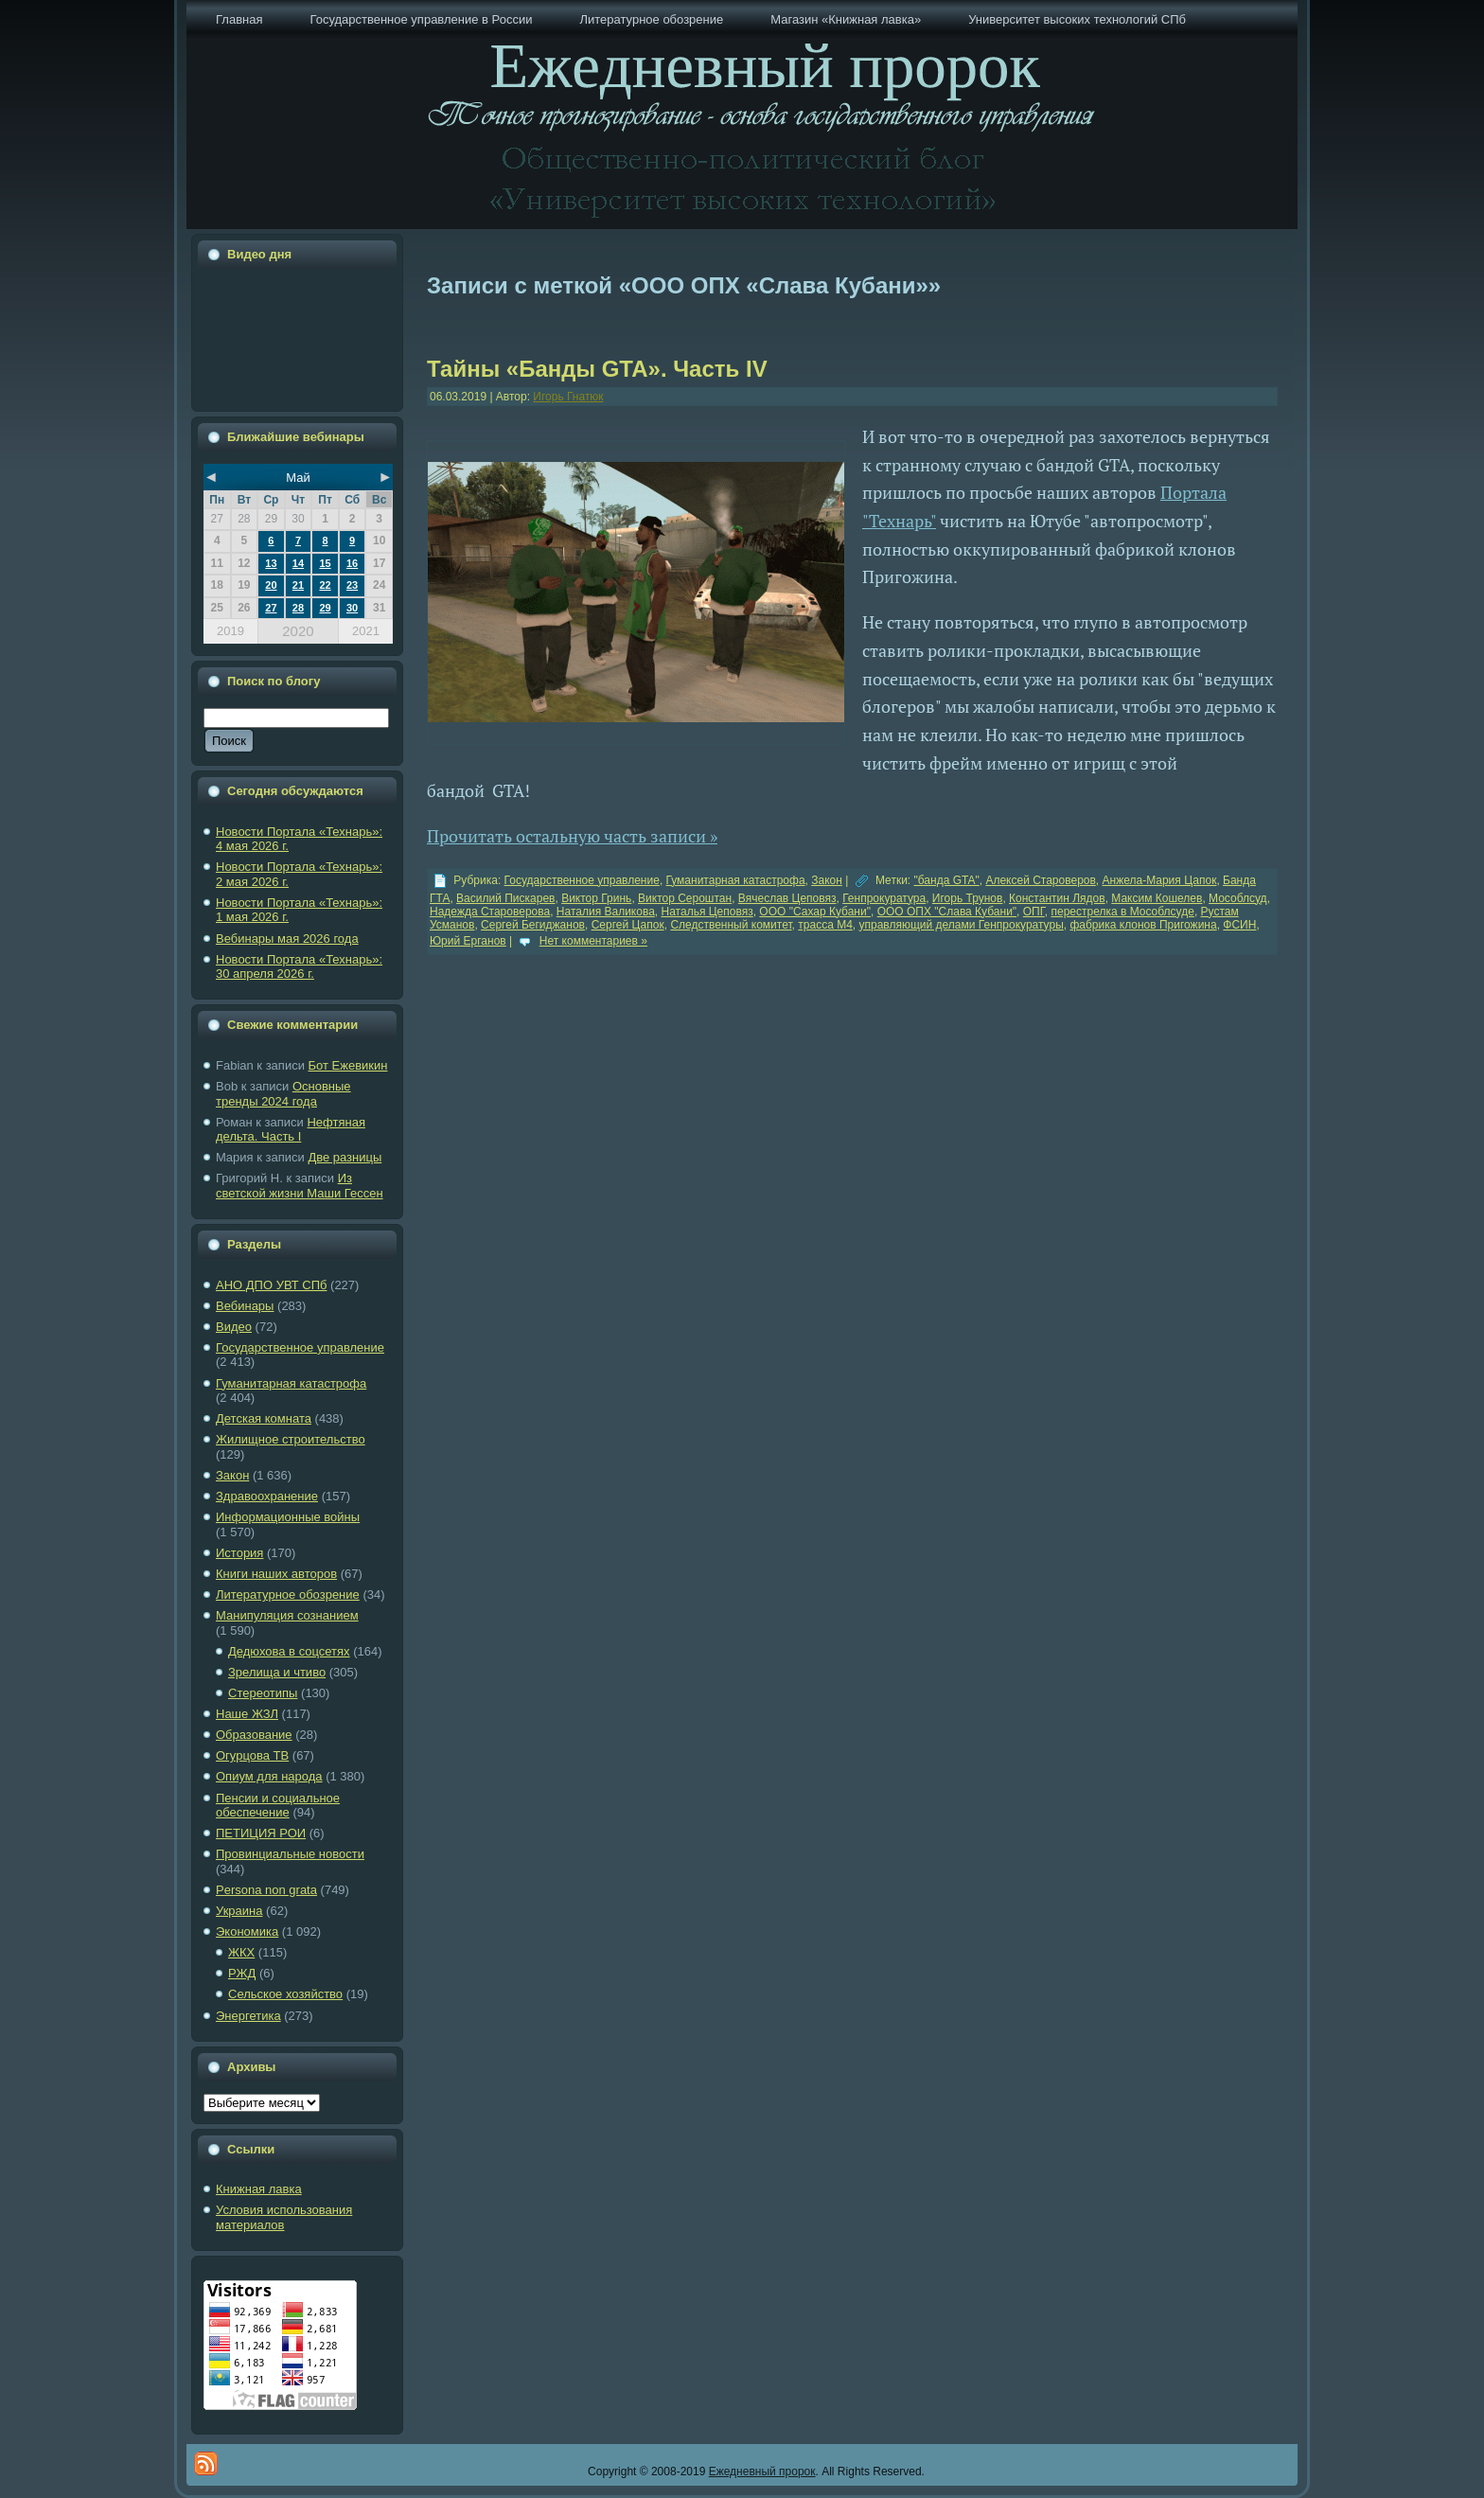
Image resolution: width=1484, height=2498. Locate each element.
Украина (239, 1911)
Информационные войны (288, 1517)
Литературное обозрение (288, 1594)
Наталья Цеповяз (707, 911)
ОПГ (1034, 911)
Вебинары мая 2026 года (287, 938)
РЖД (242, 1973)
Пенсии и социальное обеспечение (278, 1805)
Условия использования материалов (284, 2217)
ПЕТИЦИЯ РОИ (261, 1833)
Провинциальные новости (290, 1854)
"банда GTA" (947, 880)
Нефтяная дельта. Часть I (290, 1129)
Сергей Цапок (628, 924)
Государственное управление (300, 1347)
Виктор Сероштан (685, 898)
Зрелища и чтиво (277, 1672)
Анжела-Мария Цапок (1160, 880)
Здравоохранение (267, 1496)
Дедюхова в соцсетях (289, 1651)
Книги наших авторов (276, 1574)
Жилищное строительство (290, 1439)
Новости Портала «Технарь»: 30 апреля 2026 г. (299, 967)
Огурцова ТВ (252, 1755)
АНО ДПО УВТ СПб (271, 1285)
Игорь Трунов (967, 898)
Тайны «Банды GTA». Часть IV (597, 368)
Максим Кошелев (1156, 898)
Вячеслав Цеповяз (787, 898)
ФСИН (1239, 924)
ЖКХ (241, 1952)
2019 (230, 631)
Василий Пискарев (505, 898)
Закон (232, 1475)
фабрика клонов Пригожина (1142, 924)
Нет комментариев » (593, 941)
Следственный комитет (730, 924)
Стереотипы (262, 1693)
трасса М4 (825, 924)
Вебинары (245, 1306)
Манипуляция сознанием (287, 1615)
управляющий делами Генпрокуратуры (960, 924)
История (239, 1553)
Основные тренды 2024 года (283, 1093)
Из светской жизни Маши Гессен (299, 1185)
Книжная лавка (259, 2189)
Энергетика (248, 2016)
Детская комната (263, 1418)
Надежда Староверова (490, 911)
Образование (254, 1734)
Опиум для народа (269, 1776)
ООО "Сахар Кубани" (815, 911)
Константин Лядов (1057, 898)
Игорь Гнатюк (568, 396)
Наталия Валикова (605, 911)
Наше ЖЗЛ (247, 1714)
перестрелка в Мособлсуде (1122, 911)
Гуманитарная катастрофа (291, 1383)
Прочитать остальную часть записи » (572, 835)
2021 (366, 631)
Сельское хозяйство (285, 1994)
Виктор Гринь (596, 898)
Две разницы (344, 1157)
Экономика (247, 1931)
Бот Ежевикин (348, 1065)
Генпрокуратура (884, 898)
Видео (234, 1327)
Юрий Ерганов (468, 941)
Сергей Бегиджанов (533, 924)
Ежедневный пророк (762, 2471)
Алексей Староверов (1040, 880)
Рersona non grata (266, 1890)
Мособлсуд (1238, 898)
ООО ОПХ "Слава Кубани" (946, 911)
